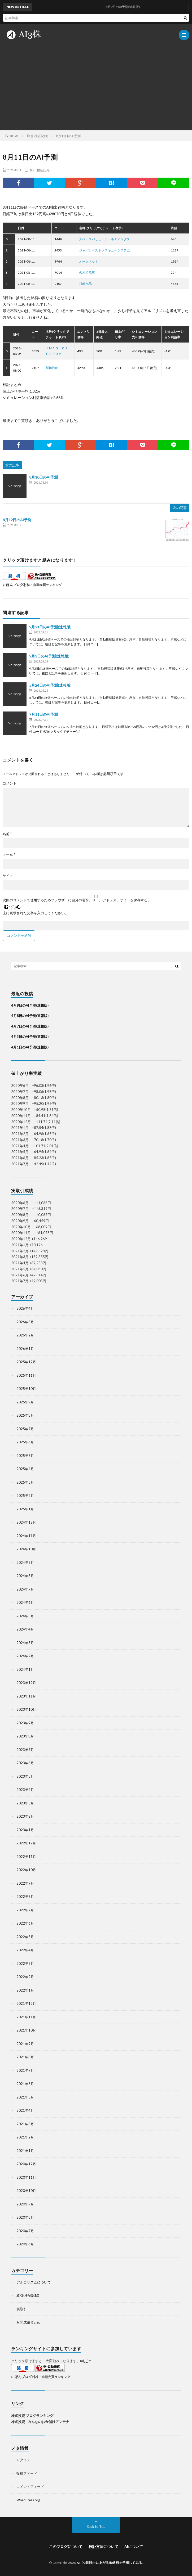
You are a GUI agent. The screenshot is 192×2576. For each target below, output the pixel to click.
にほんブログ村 (15, 585)
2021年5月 (25, 2097)
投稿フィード (26, 2473)
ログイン (23, 2460)
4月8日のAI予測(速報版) (30, 1016)
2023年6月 (25, 1763)
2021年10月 (26, 2030)
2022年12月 (26, 1843)
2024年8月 (25, 1576)
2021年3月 (25, 2124)
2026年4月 (25, 1308)
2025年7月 (25, 1429)
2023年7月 (25, 1750)
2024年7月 (25, 1589)
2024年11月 (26, 1536)
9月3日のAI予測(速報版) (49, 656)
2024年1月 (25, 1669)
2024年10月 (26, 1549)
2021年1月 (25, 2151)
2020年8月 (25, 2217)
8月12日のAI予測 (17, 519)
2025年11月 (26, 1375)
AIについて (133, 2546)
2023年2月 (25, 1816)
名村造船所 (87, 272)
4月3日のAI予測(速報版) (30, 1036)
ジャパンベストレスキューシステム (104, 250)
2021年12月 (26, 2003)
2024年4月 (25, 1629)
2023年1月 (25, 1830)
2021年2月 (25, 2137)
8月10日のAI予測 (43, 477)
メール (9, 855)
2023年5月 (25, 1776)
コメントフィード (30, 2486)
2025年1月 (25, 1509)
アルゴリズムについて (33, 2282)
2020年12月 (26, 2164)
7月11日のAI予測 (43, 714)
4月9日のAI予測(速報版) (30, 1005)
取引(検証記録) (40, 170)
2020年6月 (25, 2244)
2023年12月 (26, 1683)
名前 (7, 834)
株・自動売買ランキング (44, 585)
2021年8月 (25, 2057)
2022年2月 (25, 1977)
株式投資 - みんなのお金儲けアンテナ (40, 2422)
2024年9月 (25, 1562)
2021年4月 (25, 2110)
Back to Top (96, 2526)
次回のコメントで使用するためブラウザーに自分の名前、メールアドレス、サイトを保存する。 (77, 900)
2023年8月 (25, 1736)
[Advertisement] (96, 85)
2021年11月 (26, 2017)
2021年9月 (25, 2044)
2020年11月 (26, 2177)
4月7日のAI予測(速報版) (30, 1026)
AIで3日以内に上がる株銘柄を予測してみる (109, 2563)
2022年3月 (25, 1963)
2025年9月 (25, 1402)
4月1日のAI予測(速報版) (30, 1047)
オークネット (88, 261)
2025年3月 (25, 1482)
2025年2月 (25, 1495)
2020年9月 (25, 2204)
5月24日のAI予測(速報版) (50, 685)
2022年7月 (25, 1910)
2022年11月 (26, 1856)
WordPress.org (28, 2500)
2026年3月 (25, 1322)
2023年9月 (25, 1723)
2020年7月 (25, 2231)
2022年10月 (26, 1870)
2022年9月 (25, 1883)
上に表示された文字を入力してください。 (35, 913)
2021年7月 (25, 2070)
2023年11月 (26, 1696)
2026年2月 (25, 1335)
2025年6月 (25, 1442)
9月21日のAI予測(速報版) (50, 627)
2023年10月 (26, 1709)
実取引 (21, 2309)
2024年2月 (25, 1656)
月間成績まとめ (28, 2322)
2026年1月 (25, 1348)
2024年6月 (25, 1602)
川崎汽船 (85, 284)
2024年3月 (25, 1643)
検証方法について (103, 2546)
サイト (8, 875)
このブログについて (65, 2546)
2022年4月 (25, 1950)
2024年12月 (26, 1522)
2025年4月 (25, 1469)
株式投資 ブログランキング (32, 2415)
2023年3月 (25, 1803)
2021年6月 (25, 2084)
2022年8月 (25, 1896)
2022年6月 (25, 1923)
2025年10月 (26, 1388)
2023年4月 (25, 1789)
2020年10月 (26, 2190)
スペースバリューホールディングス (104, 239)
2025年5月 (25, 1455)
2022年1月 (25, 1990)
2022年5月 (25, 1937)
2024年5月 (25, 1616)
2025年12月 (26, 1362)
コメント (9, 783)
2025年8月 (25, 1415)
